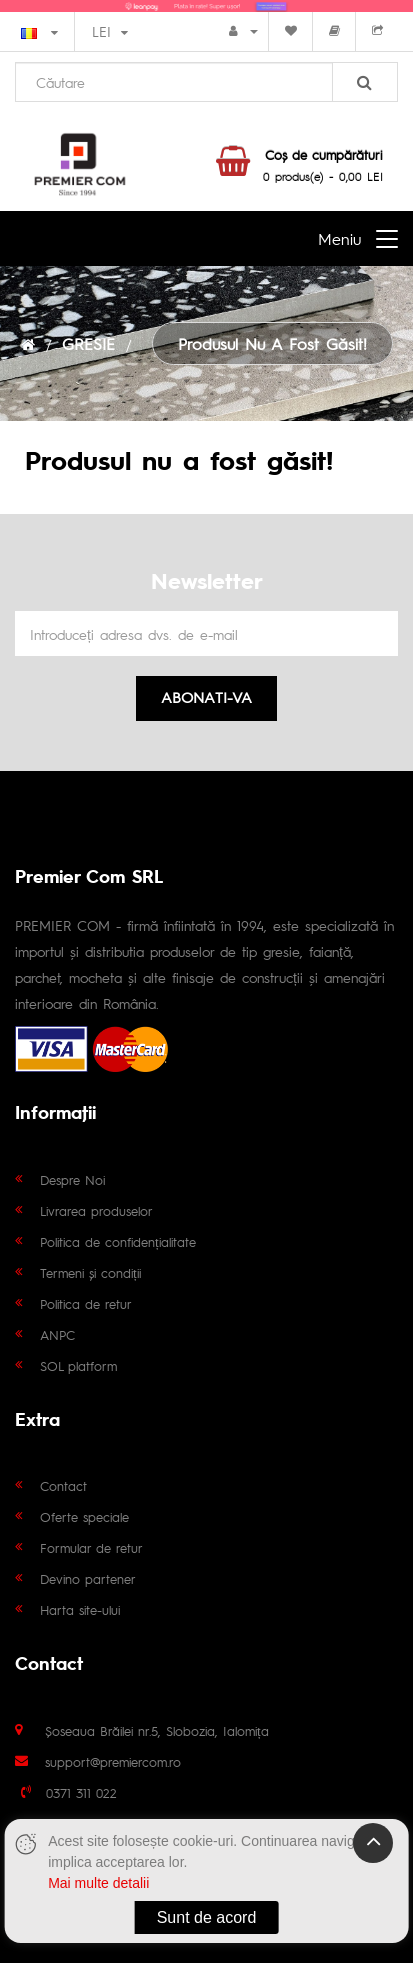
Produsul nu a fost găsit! (272, 343)
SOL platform (78, 1365)
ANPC (57, 1334)
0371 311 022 (81, 1792)
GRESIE (88, 343)
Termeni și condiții (90, 1272)
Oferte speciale (84, 1516)
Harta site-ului (80, 1609)
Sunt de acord (207, 1917)
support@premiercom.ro (113, 1761)
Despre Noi (72, 1179)
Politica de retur (86, 1303)
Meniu (339, 238)
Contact (63, 1485)
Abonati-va (206, 696)
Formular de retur (91, 1547)
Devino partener (88, 1578)
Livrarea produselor (96, 1210)
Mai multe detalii (98, 1883)
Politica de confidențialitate (118, 1241)
